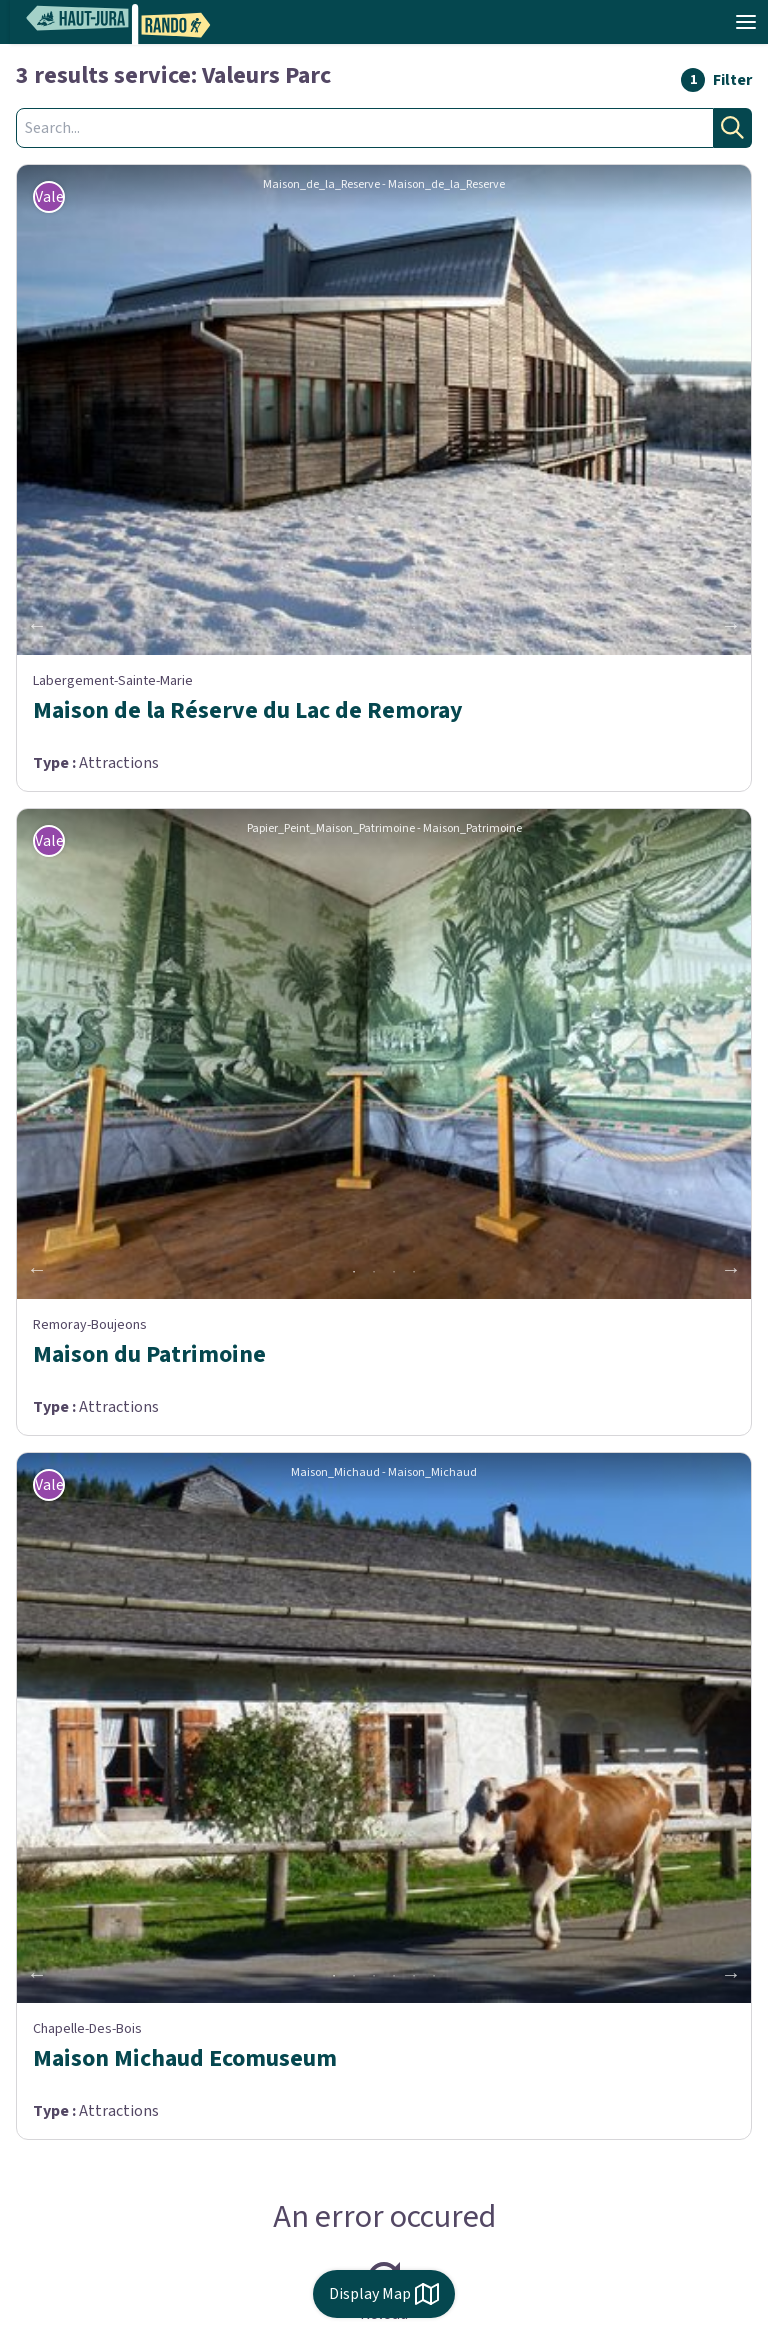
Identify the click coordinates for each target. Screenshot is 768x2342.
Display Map (384, 2294)
